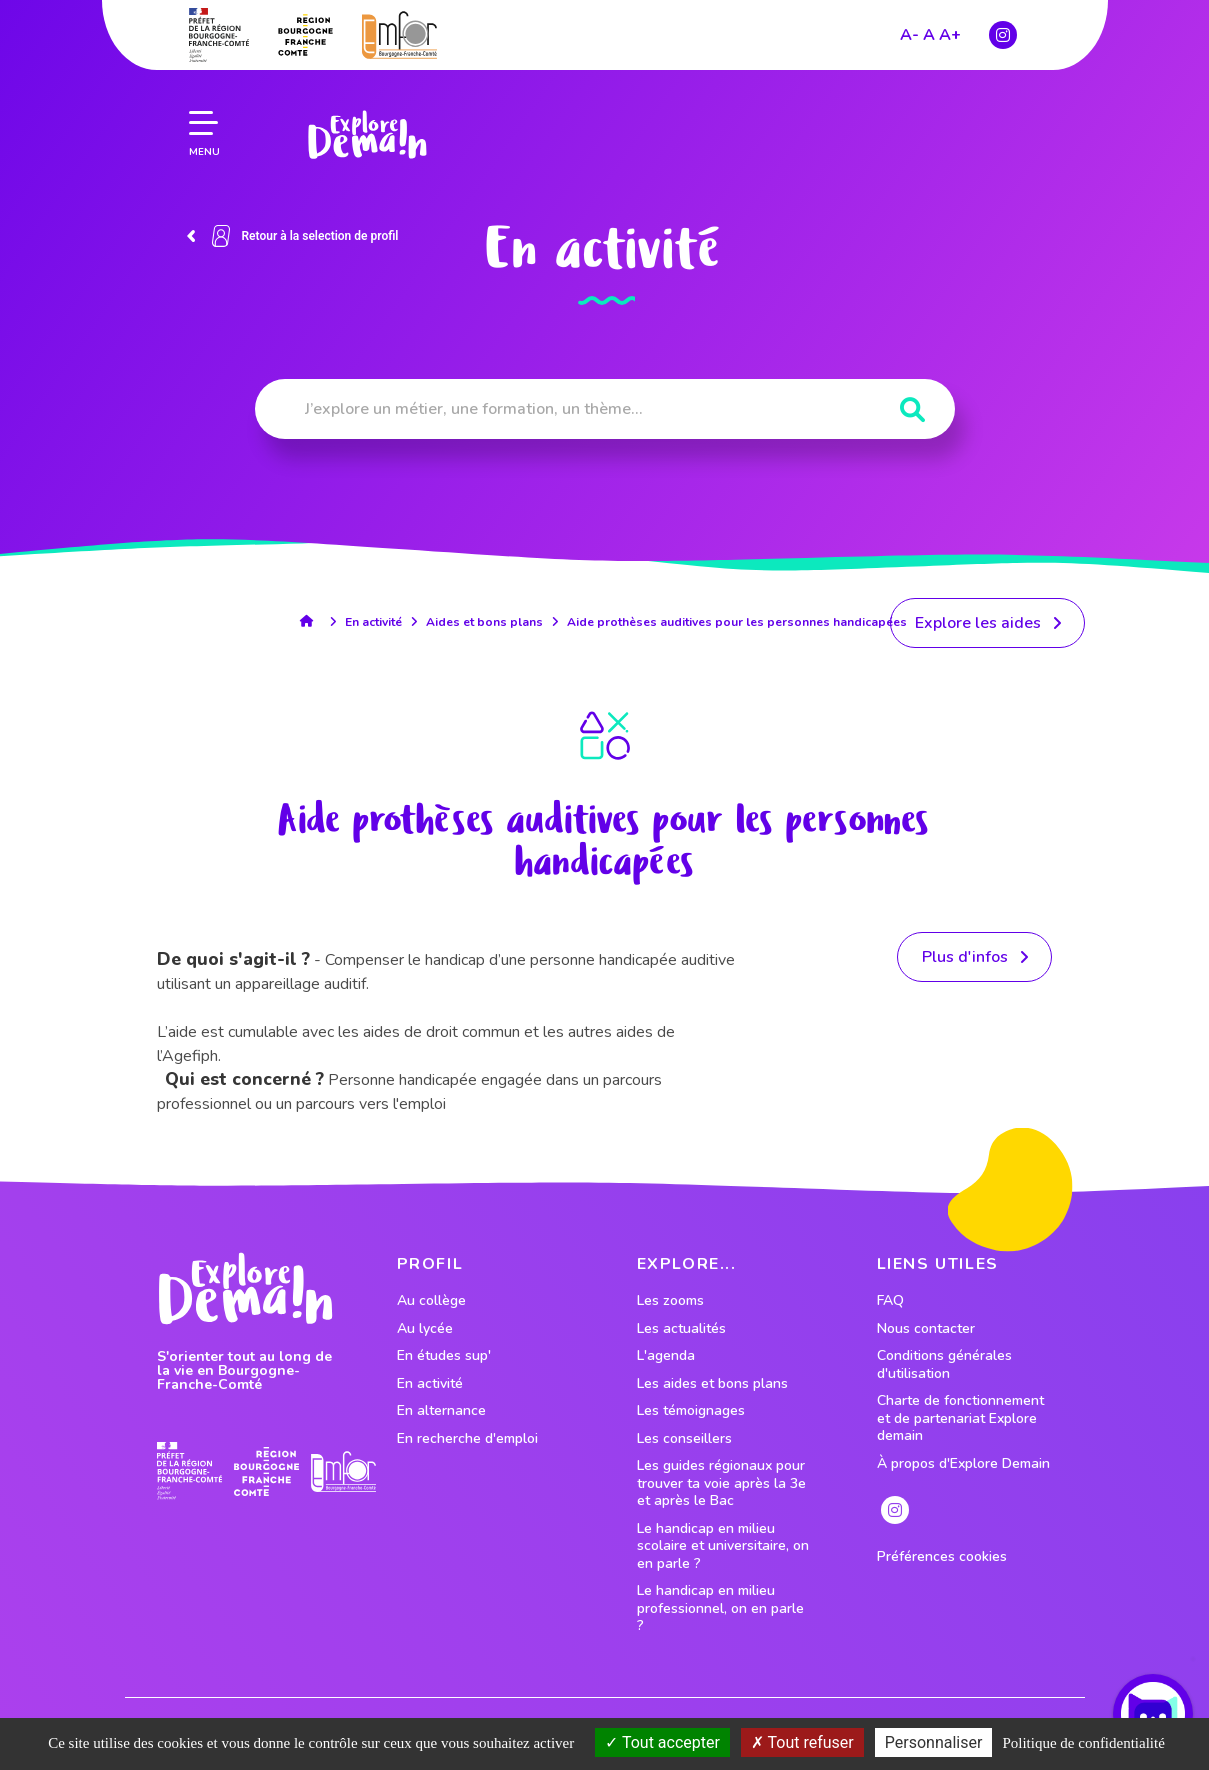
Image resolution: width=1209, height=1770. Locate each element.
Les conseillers (684, 1439)
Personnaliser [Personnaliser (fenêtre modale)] (934, 1742)
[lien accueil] (311, 621)
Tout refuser (802, 1742)
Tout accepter (662, 1742)
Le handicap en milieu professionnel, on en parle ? (720, 1608)
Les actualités (681, 1329)
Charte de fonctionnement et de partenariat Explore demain (960, 1418)
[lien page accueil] (363, 102)
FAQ (890, 1301)
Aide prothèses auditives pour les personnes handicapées (737, 622)
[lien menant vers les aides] (987, 623)
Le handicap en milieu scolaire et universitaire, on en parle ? (723, 1546)
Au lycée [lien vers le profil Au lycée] (425, 1329)
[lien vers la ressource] (974, 957)
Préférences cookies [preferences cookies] (942, 1557)
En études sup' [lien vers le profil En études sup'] (444, 1356)
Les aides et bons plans (712, 1384)
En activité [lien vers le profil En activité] (430, 1384)
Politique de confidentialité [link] (1083, 1743)
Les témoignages (691, 1411)
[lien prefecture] (189, 1471)
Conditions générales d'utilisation (944, 1364)
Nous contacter (926, 1329)
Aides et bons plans (484, 622)
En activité (373, 622)
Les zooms (670, 1301)
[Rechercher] (912, 410)
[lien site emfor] (343, 1471)
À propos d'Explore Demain (963, 1464)
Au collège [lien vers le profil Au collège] (431, 1301)
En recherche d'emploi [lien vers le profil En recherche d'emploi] (467, 1439)
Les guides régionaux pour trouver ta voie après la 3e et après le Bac (721, 1483)
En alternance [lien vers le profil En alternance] (441, 1411)
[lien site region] (266, 1471)
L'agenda (666, 1356)
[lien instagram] (895, 1510)
